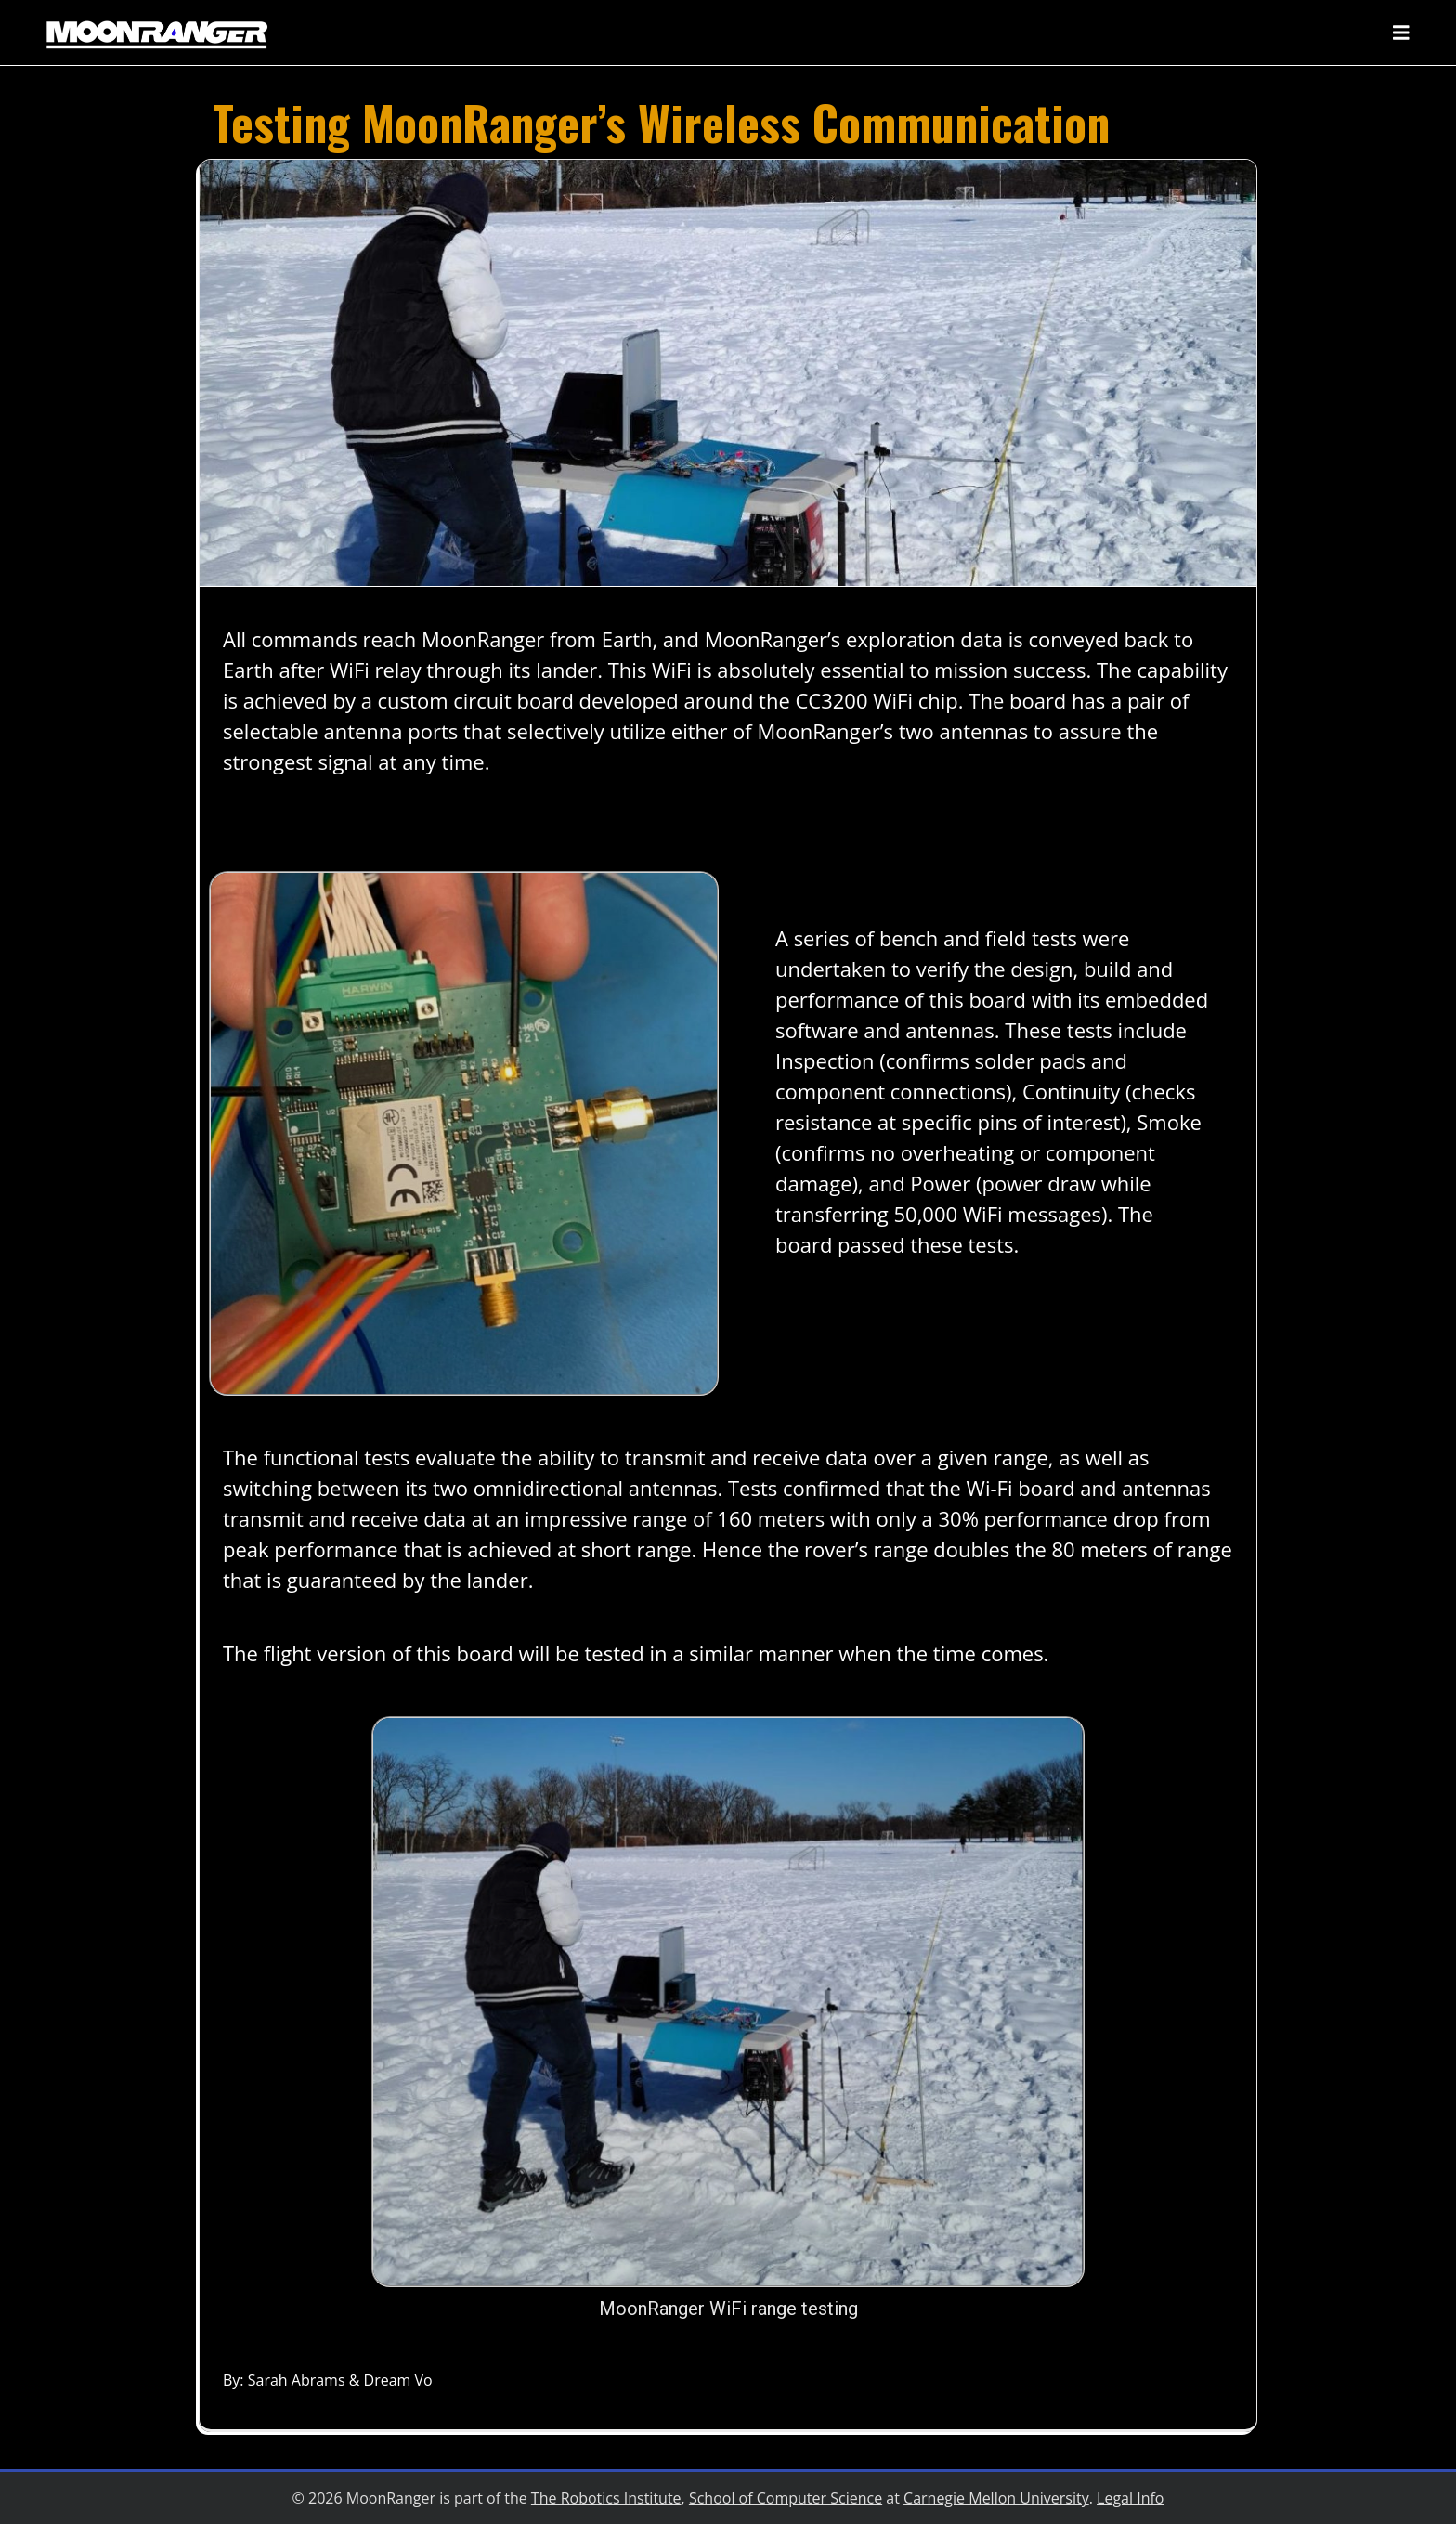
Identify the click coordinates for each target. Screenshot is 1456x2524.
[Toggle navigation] (1401, 32)
